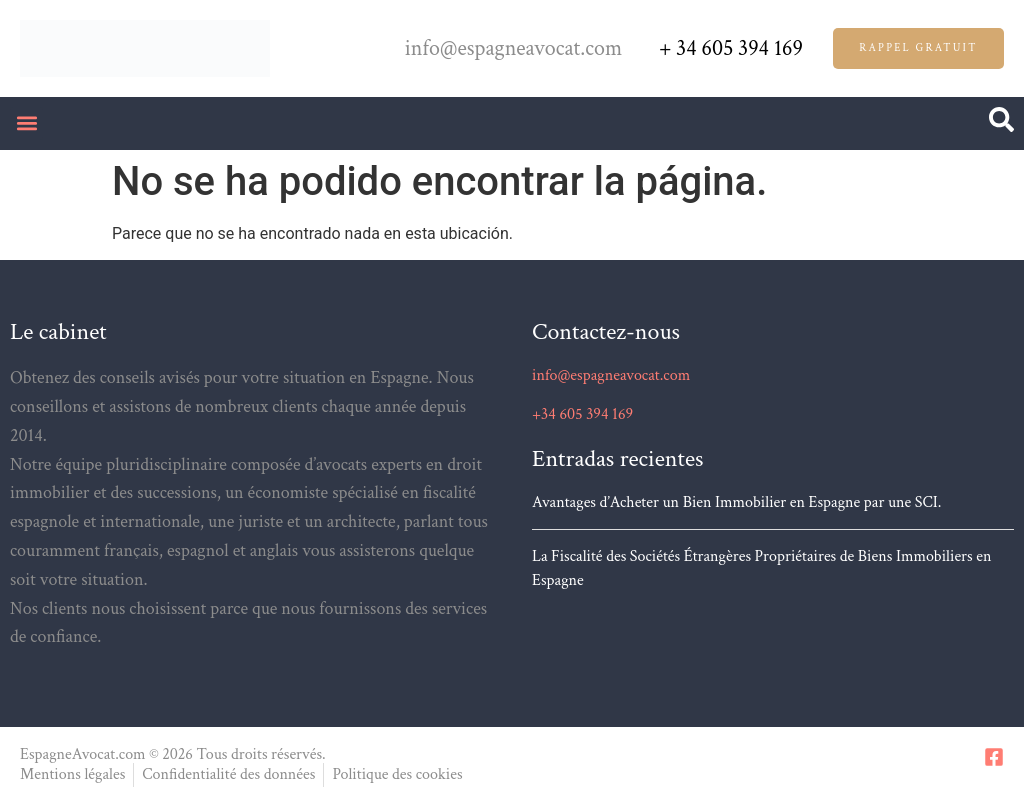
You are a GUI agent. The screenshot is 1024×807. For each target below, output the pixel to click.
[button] (26, 123)
